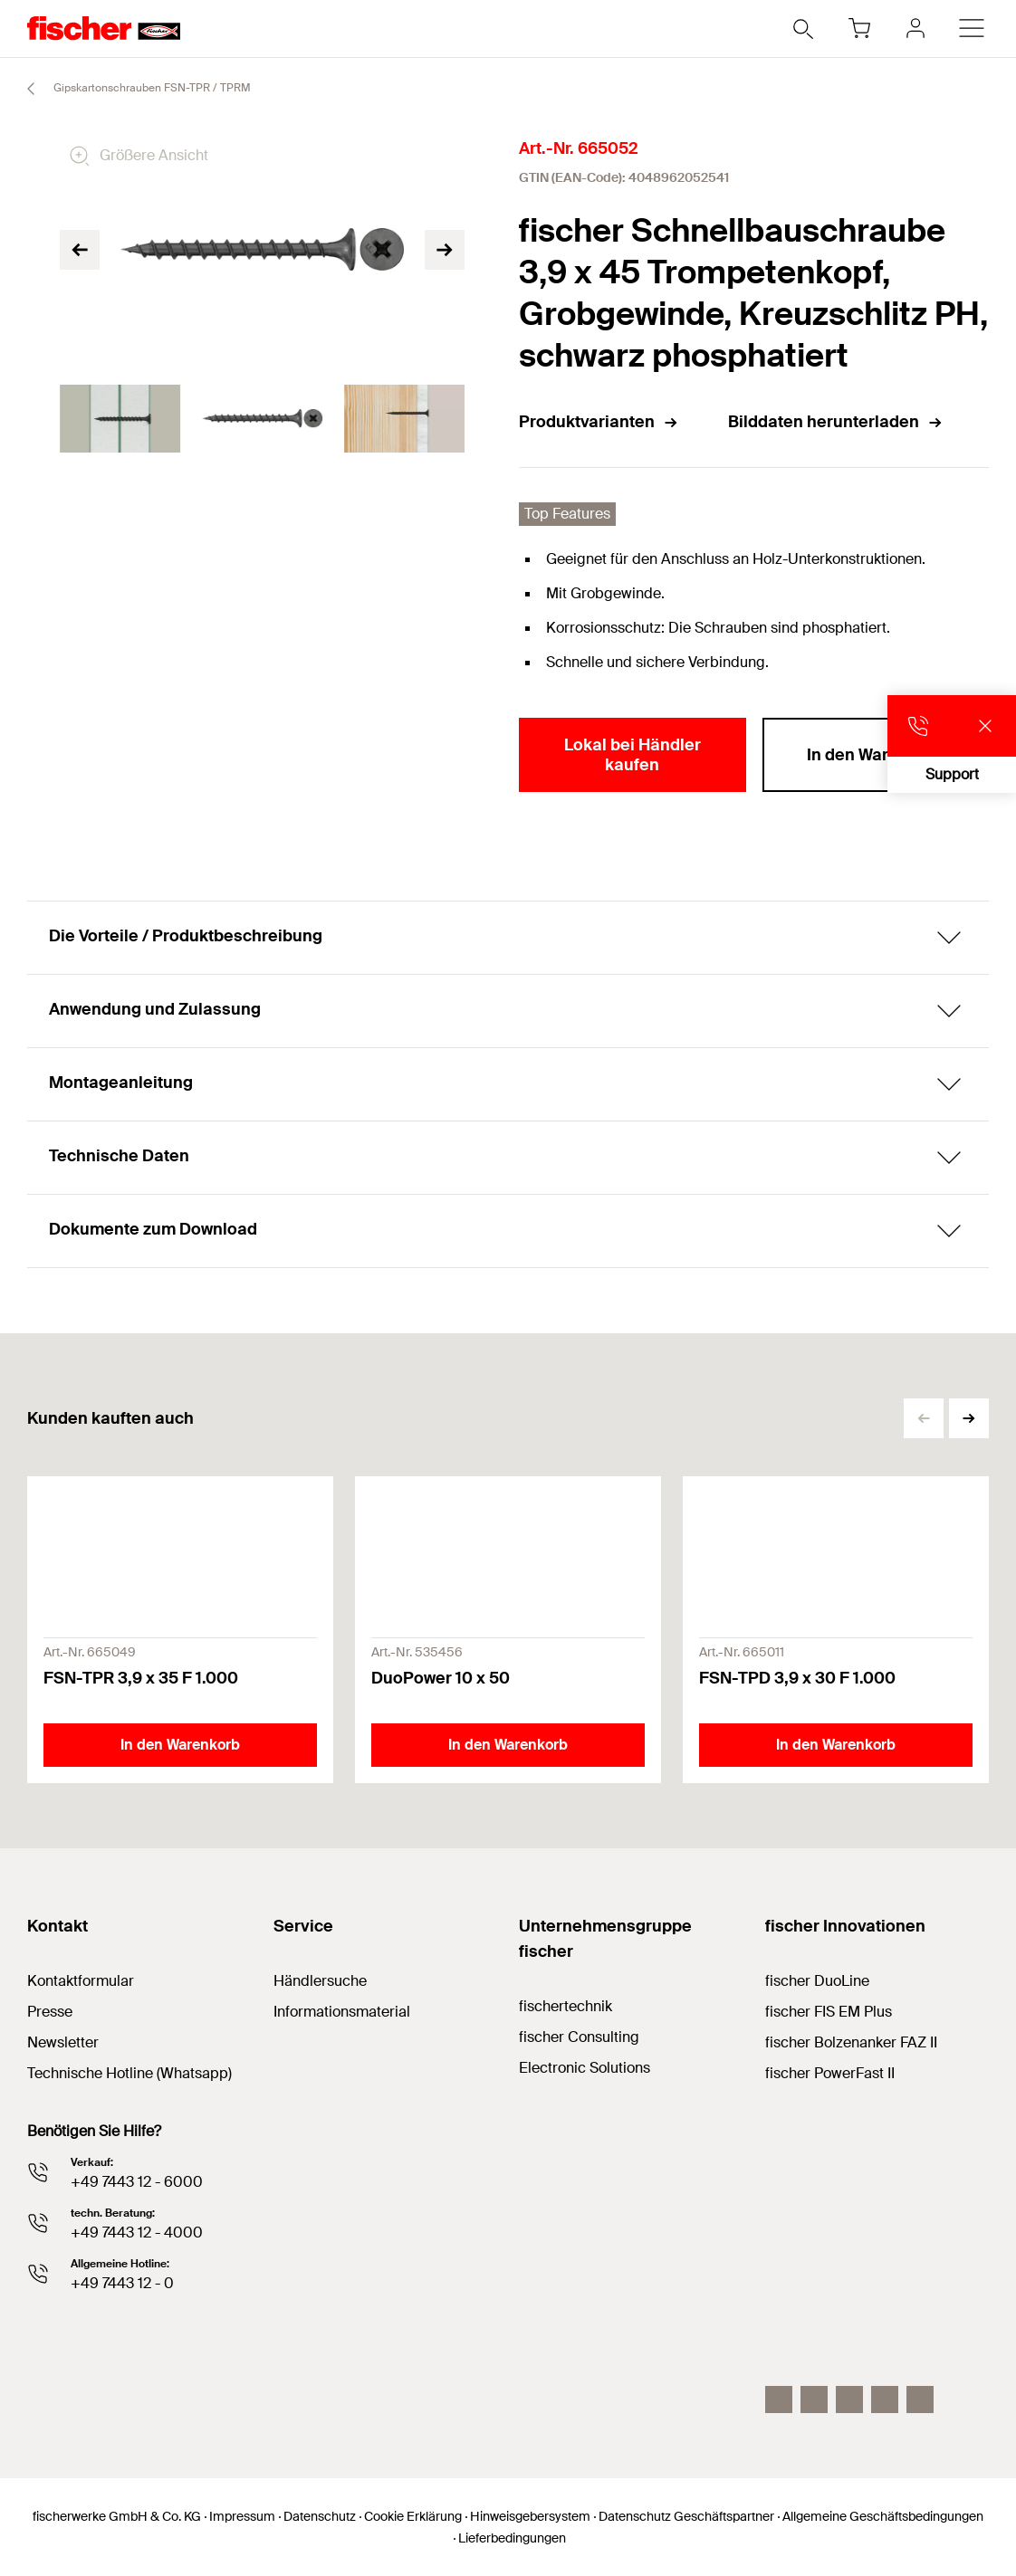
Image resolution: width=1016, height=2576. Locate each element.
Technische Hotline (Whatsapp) (129, 2073)
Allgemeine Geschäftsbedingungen (882, 2516)
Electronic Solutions (584, 2067)
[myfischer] (915, 28)
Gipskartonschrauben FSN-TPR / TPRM (131, 89)
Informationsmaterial (341, 2011)
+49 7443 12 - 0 (122, 2283)
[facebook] (884, 2399)
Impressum (242, 2516)
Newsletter (63, 2042)
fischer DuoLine (817, 1980)
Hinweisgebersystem (530, 2516)
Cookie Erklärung (413, 2516)
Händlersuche (320, 1980)
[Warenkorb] (859, 28)
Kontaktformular (80, 1980)
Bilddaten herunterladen (836, 421)
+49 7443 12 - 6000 (137, 2181)
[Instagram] (778, 2399)
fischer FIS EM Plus (828, 2011)
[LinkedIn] (814, 2399)
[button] (969, 1418)
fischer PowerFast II (830, 2073)
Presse (49, 2011)
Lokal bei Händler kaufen (632, 755)
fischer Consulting (579, 2036)
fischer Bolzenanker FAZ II (851, 2042)
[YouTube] (849, 2399)
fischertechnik (565, 2006)
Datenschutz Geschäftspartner (686, 2516)
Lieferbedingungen (512, 2538)
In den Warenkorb (875, 755)
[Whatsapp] (920, 2399)
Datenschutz (319, 2516)
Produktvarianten (599, 421)
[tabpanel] (120, 419)
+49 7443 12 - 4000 (137, 2232)
